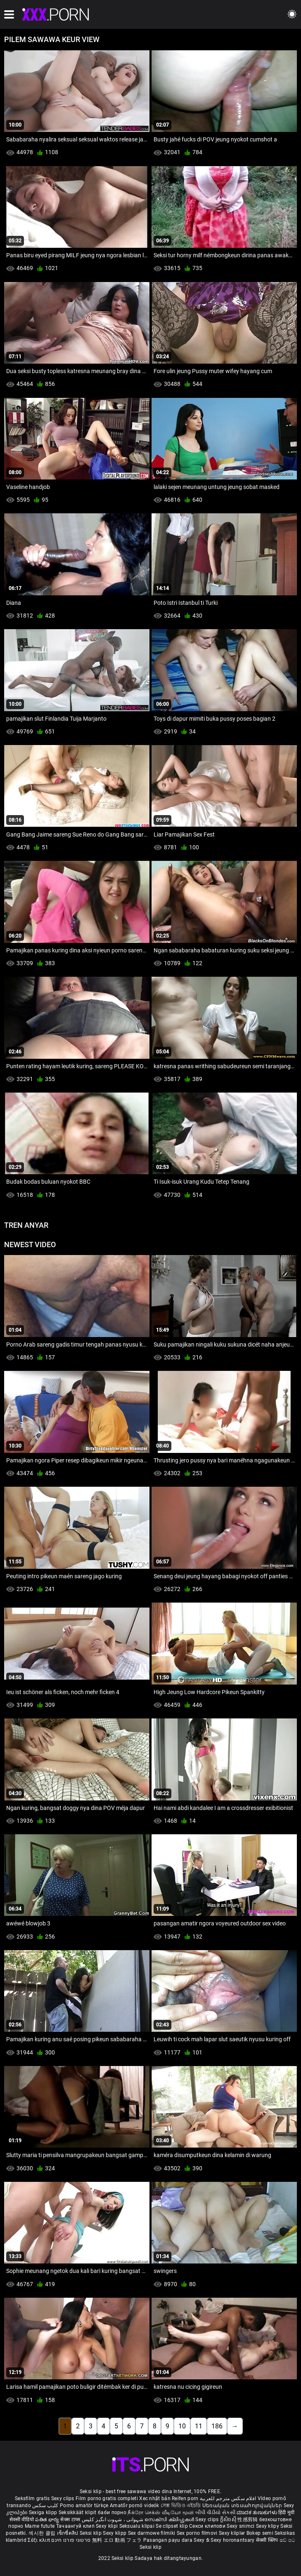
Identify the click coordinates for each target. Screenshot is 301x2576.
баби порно (112, 2512)
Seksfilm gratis (32, 2498)
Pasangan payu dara (168, 2540)
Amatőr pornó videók (134, 2505)
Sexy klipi (107, 2526)
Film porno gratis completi (107, 2498)
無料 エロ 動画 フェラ (117, 2540)
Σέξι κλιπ (39, 2540)
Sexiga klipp (44, 2512)
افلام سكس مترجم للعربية (228, 2498)
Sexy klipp (115, 2533)
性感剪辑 (248, 2519)
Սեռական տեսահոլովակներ (243, 2505)
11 (198, 2426)
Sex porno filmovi (197, 2533)
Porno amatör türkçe (84, 2505)
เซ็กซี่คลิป (68, 2533)
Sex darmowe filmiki (151, 2533)
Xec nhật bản (155, 2498)
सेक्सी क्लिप (268, 2540)
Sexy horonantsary (233, 2540)
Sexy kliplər (232, 2533)
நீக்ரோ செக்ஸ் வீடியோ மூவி (161, 2512)
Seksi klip (91, 2533)
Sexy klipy (268, 2526)
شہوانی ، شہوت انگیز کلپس (113, 2519)
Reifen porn (185, 2498)
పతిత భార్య (47, 2519)
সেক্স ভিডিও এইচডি (181, 2505)
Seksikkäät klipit (78, 2512)
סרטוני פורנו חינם (70, 2540)
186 (217, 2426)
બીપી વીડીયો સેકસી (215, 2512)
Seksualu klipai (137, 2526)
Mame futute (40, 2526)
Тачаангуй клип (76, 2526)
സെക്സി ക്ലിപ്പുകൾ (170, 2519)
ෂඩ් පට (288, 2540)
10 (182, 2426)
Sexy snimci (241, 2526)
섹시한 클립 (42, 2533)
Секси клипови (208, 2526)
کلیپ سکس (45, 2505)
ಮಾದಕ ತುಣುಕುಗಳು (257, 2512)
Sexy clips (63, 2498)
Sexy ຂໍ (202, 2540)
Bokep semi (259, 2533)
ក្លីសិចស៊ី (229, 2519)
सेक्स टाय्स (70, 2519)
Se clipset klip (172, 2526)
